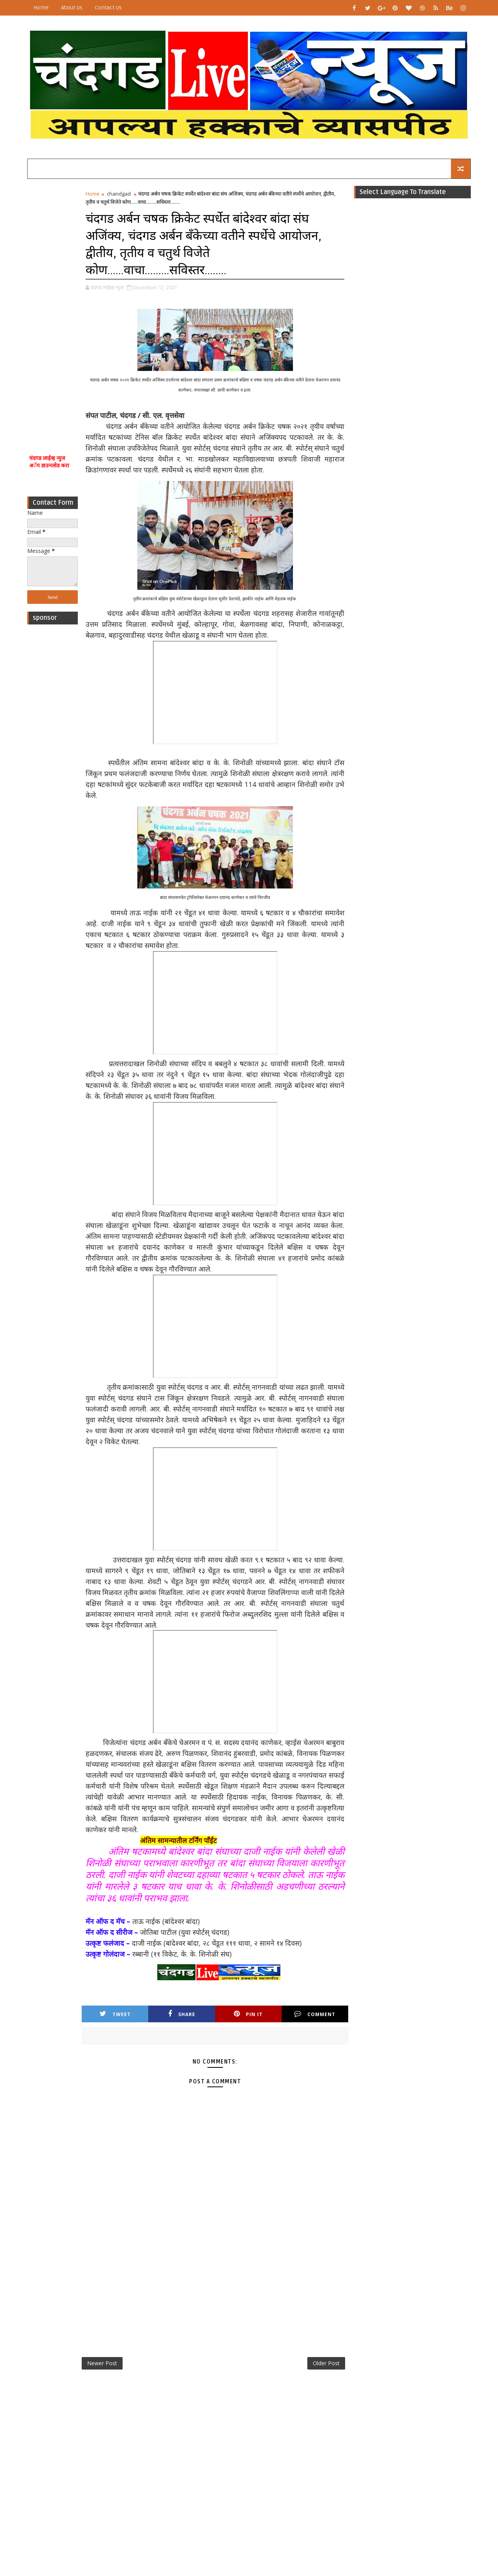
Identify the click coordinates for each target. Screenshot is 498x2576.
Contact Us (108, 7)
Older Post (326, 2363)
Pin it (248, 2014)
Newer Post (102, 2363)
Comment (314, 2014)
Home (41, 7)
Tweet (115, 2014)
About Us (71, 7)
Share (181, 2014)
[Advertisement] (52, 306)
